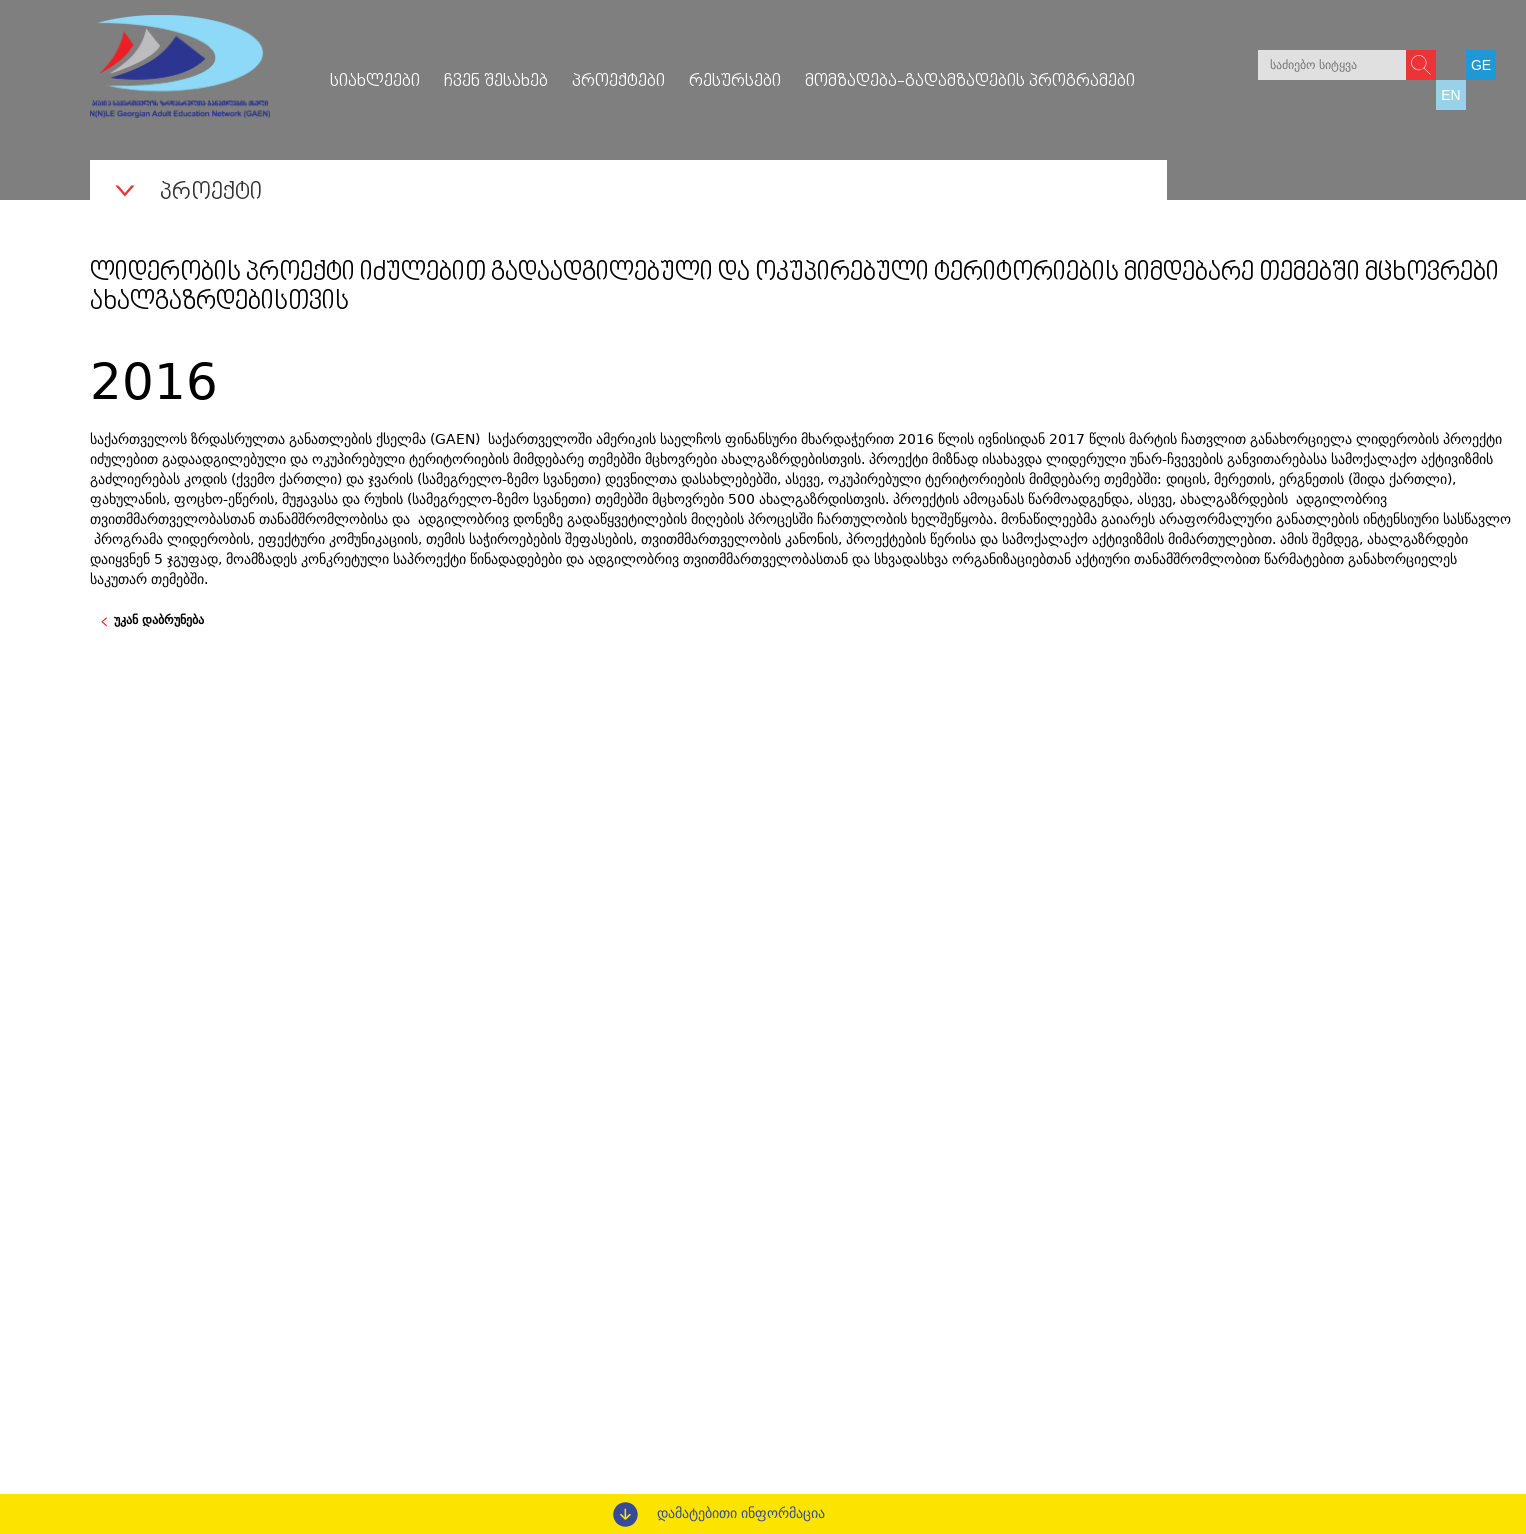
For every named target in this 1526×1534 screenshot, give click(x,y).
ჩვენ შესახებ (496, 82)
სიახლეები (375, 82)
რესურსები (735, 82)
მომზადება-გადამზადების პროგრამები (970, 82)
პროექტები (618, 82)
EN (1450, 95)
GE (1481, 65)
